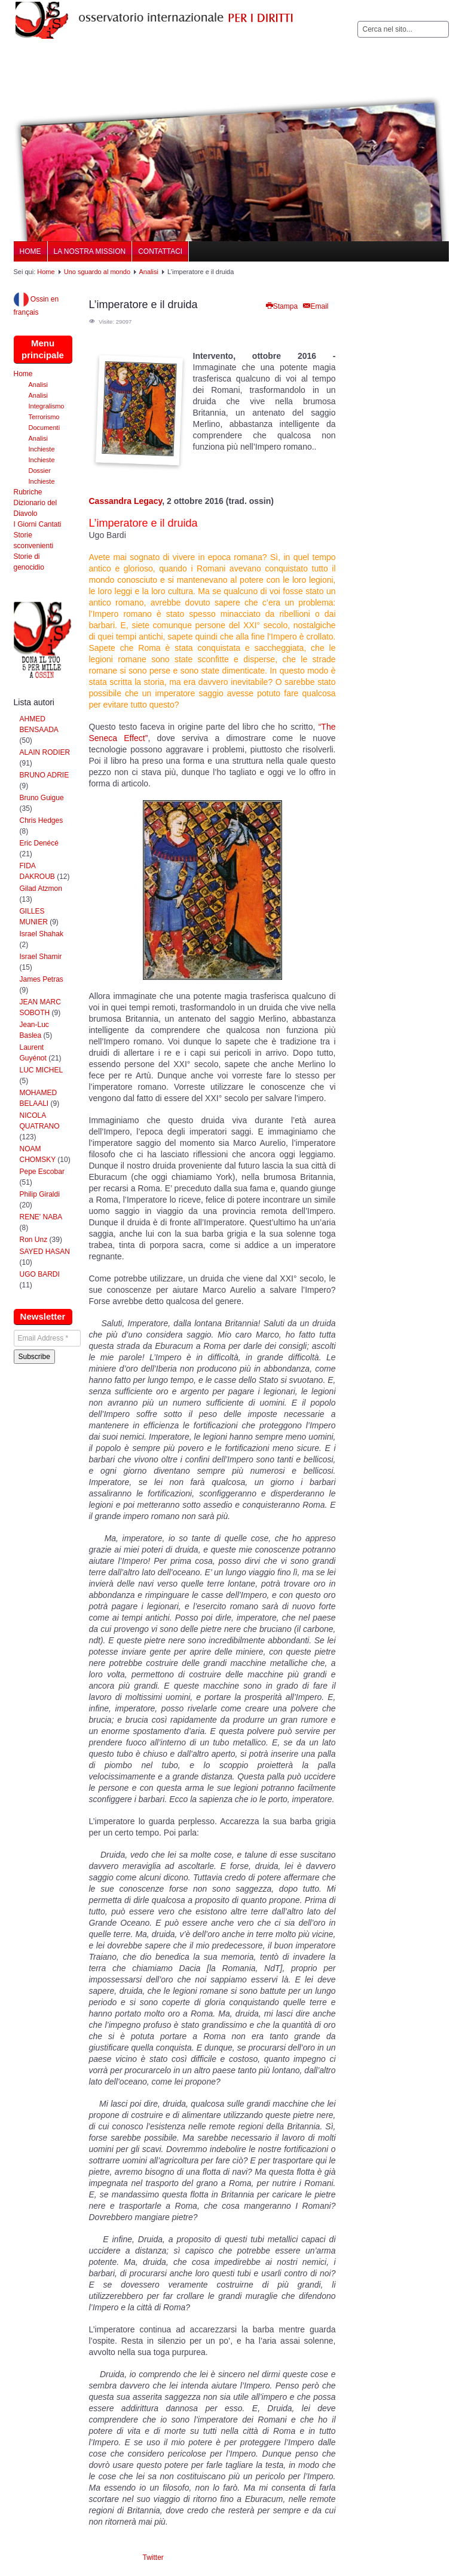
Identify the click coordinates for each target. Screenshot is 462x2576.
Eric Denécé (39, 843)
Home (30, 251)
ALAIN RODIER (45, 752)
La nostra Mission (90, 251)
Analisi (148, 271)
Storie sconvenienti (34, 540)
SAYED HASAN (45, 1251)
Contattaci (160, 251)
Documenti (44, 427)
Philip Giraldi (40, 1194)
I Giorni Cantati (38, 524)
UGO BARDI (40, 1274)
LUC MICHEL (41, 1070)
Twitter (153, 2557)
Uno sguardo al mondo (97, 271)
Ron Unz (34, 1239)
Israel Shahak (41, 934)
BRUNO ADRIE (44, 775)
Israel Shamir (41, 956)
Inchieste (42, 449)
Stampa (281, 306)
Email (315, 306)
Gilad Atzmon (41, 888)
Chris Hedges (41, 820)
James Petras (41, 979)
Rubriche (28, 492)
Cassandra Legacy (126, 501)
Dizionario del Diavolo (35, 508)
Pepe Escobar (42, 1171)
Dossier (40, 470)
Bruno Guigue (42, 798)
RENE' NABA (41, 1217)
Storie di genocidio (29, 561)
